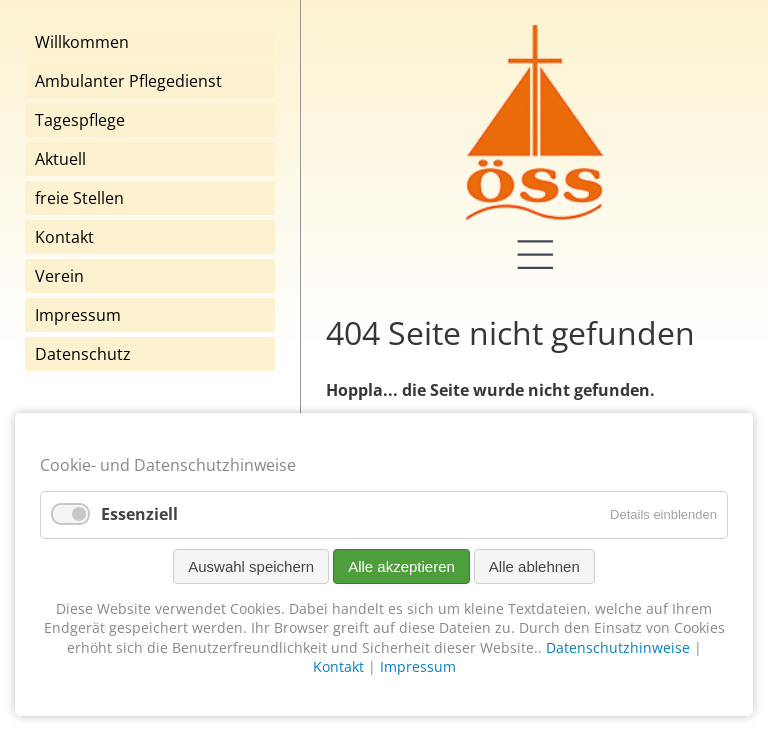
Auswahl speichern (251, 566)
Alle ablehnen (534, 566)
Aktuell (60, 159)
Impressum (78, 315)
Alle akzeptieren (401, 566)
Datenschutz (83, 354)
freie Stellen (79, 198)
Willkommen (82, 42)
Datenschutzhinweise (618, 647)
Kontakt (64, 237)
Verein (59, 276)
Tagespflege (80, 120)
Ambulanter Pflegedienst (128, 81)
